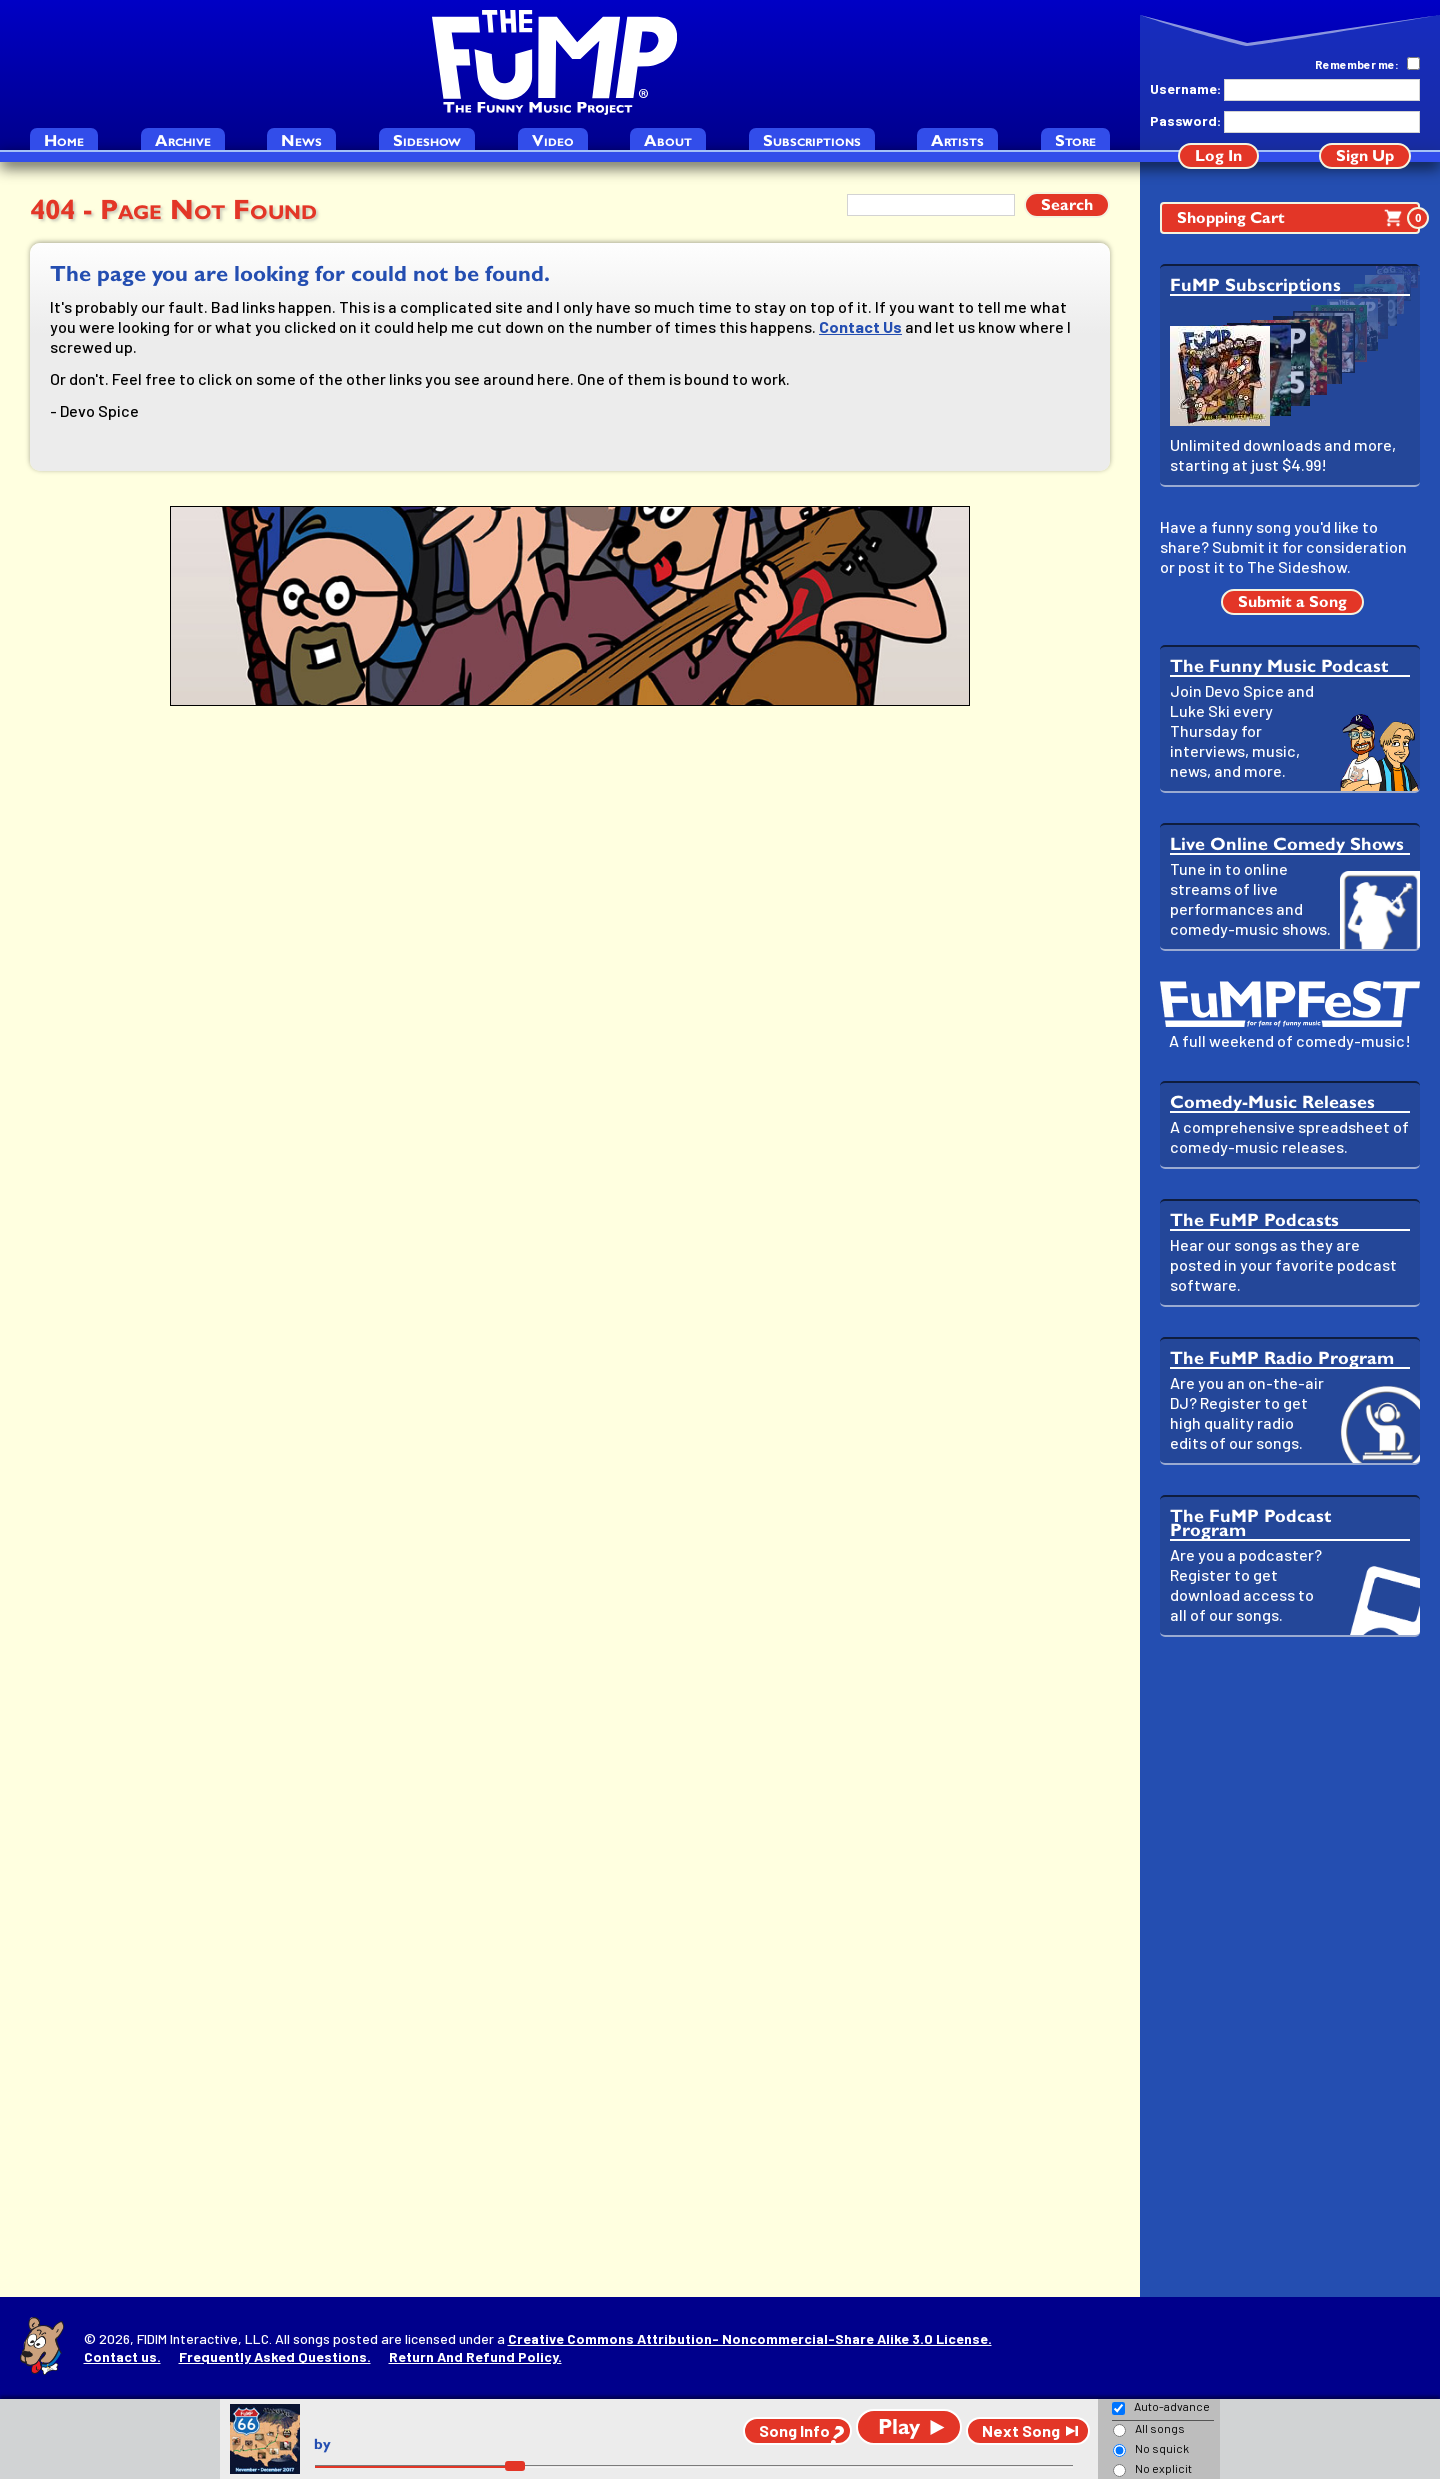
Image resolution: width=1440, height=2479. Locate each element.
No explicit (1163, 2468)
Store (1075, 140)
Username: (1185, 88)
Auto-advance (1172, 2406)
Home (64, 140)
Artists (957, 140)
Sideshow (427, 140)
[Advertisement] (1290, 1967)
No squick (1162, 2448)
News (301, 140)
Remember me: (1357, 64)
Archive (183, 140)
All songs (1160, 2428)
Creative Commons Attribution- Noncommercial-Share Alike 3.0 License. (750, 2338)
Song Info (794, 2430)
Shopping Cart (1298, 218)
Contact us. (122, 2356)
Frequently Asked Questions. (275, 2356)
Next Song (1021, 2430)
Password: (1185, 120)
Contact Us (860, 326)
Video (553, 140)
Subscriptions (812, 140)
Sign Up (1365, 155)
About (668, 140)
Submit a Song (1292, 601)
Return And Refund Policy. (475, 2356)
